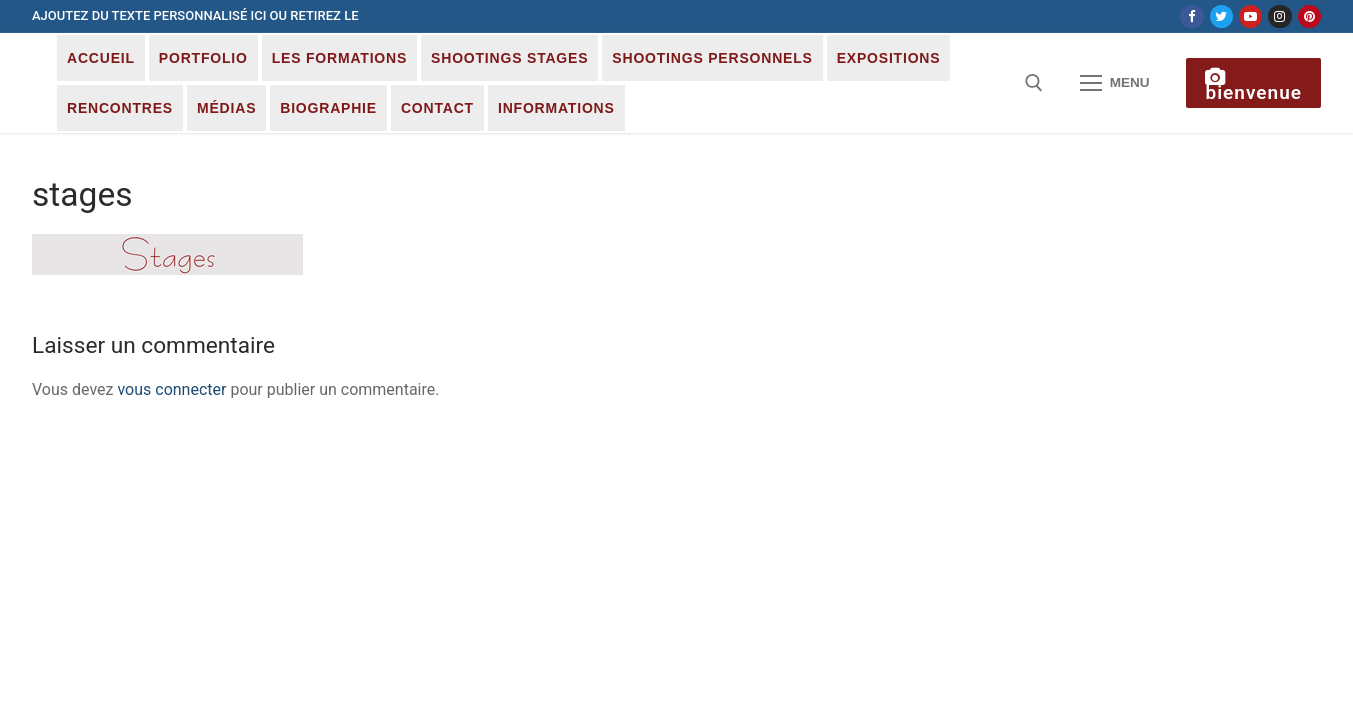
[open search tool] (1034, 83)
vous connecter (171, 389)
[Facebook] (1191, 16)
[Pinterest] (1309, 16)
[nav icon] (1115, 83)
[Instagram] (1279, 16)
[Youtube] (1250, 16)
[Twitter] (1221, 16)
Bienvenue (1253, 86)
